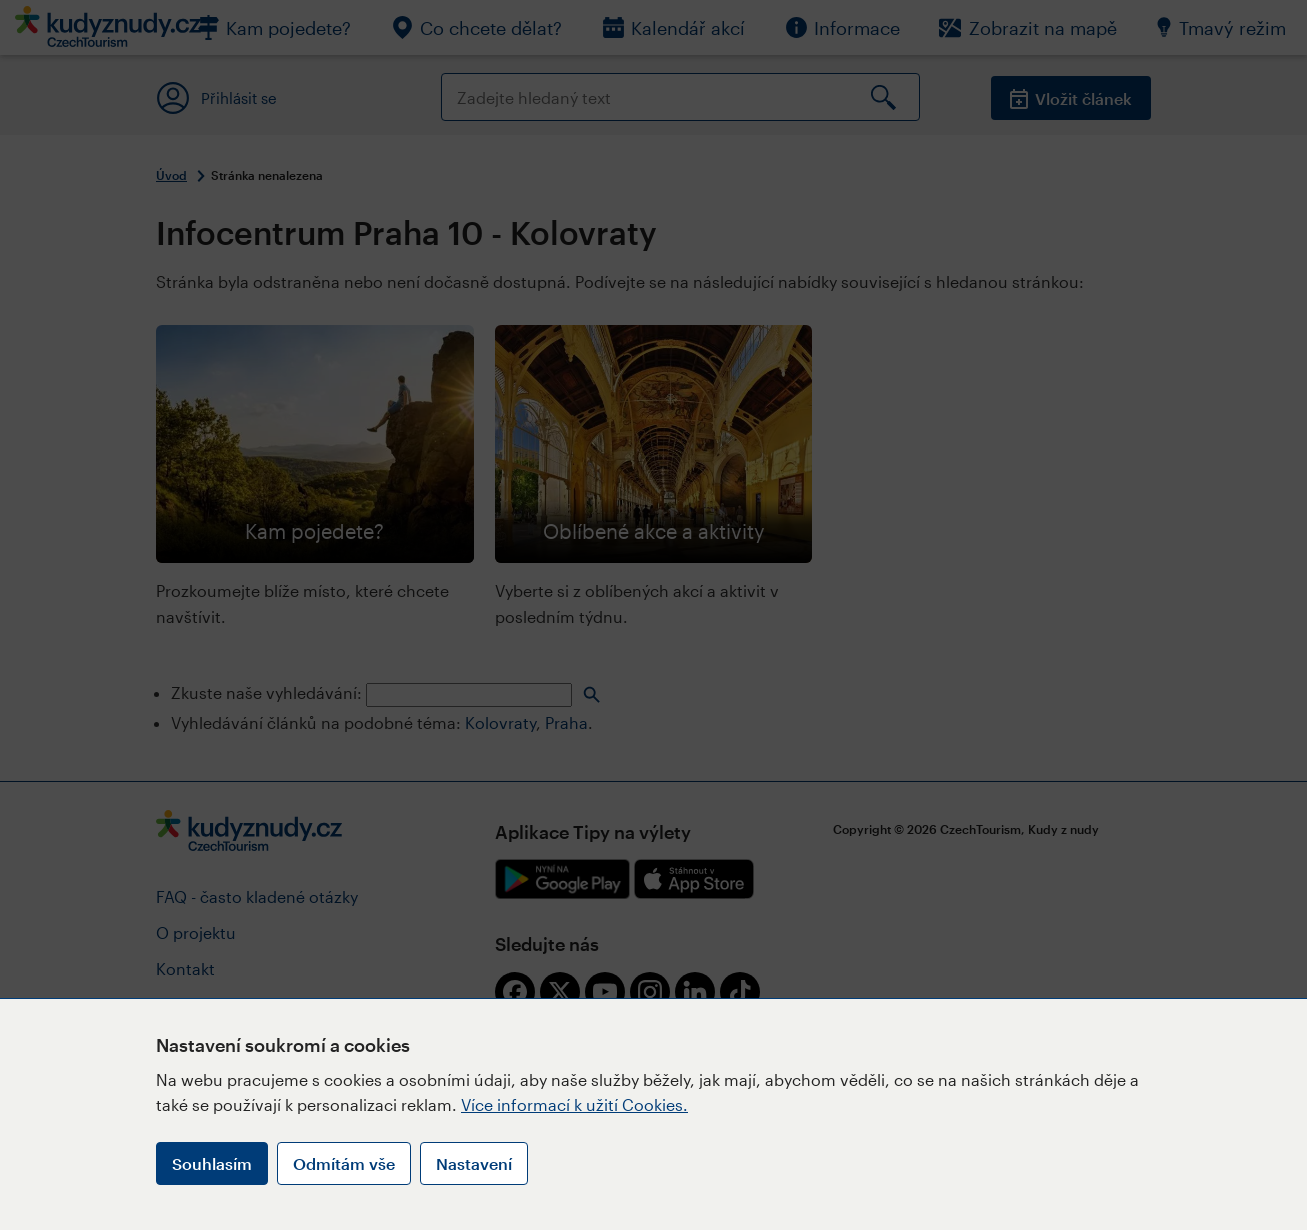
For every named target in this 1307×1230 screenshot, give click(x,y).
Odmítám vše (344, 1163)
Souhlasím (212, 1163)
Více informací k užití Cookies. (574, 1104)
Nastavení (474, 1163)
